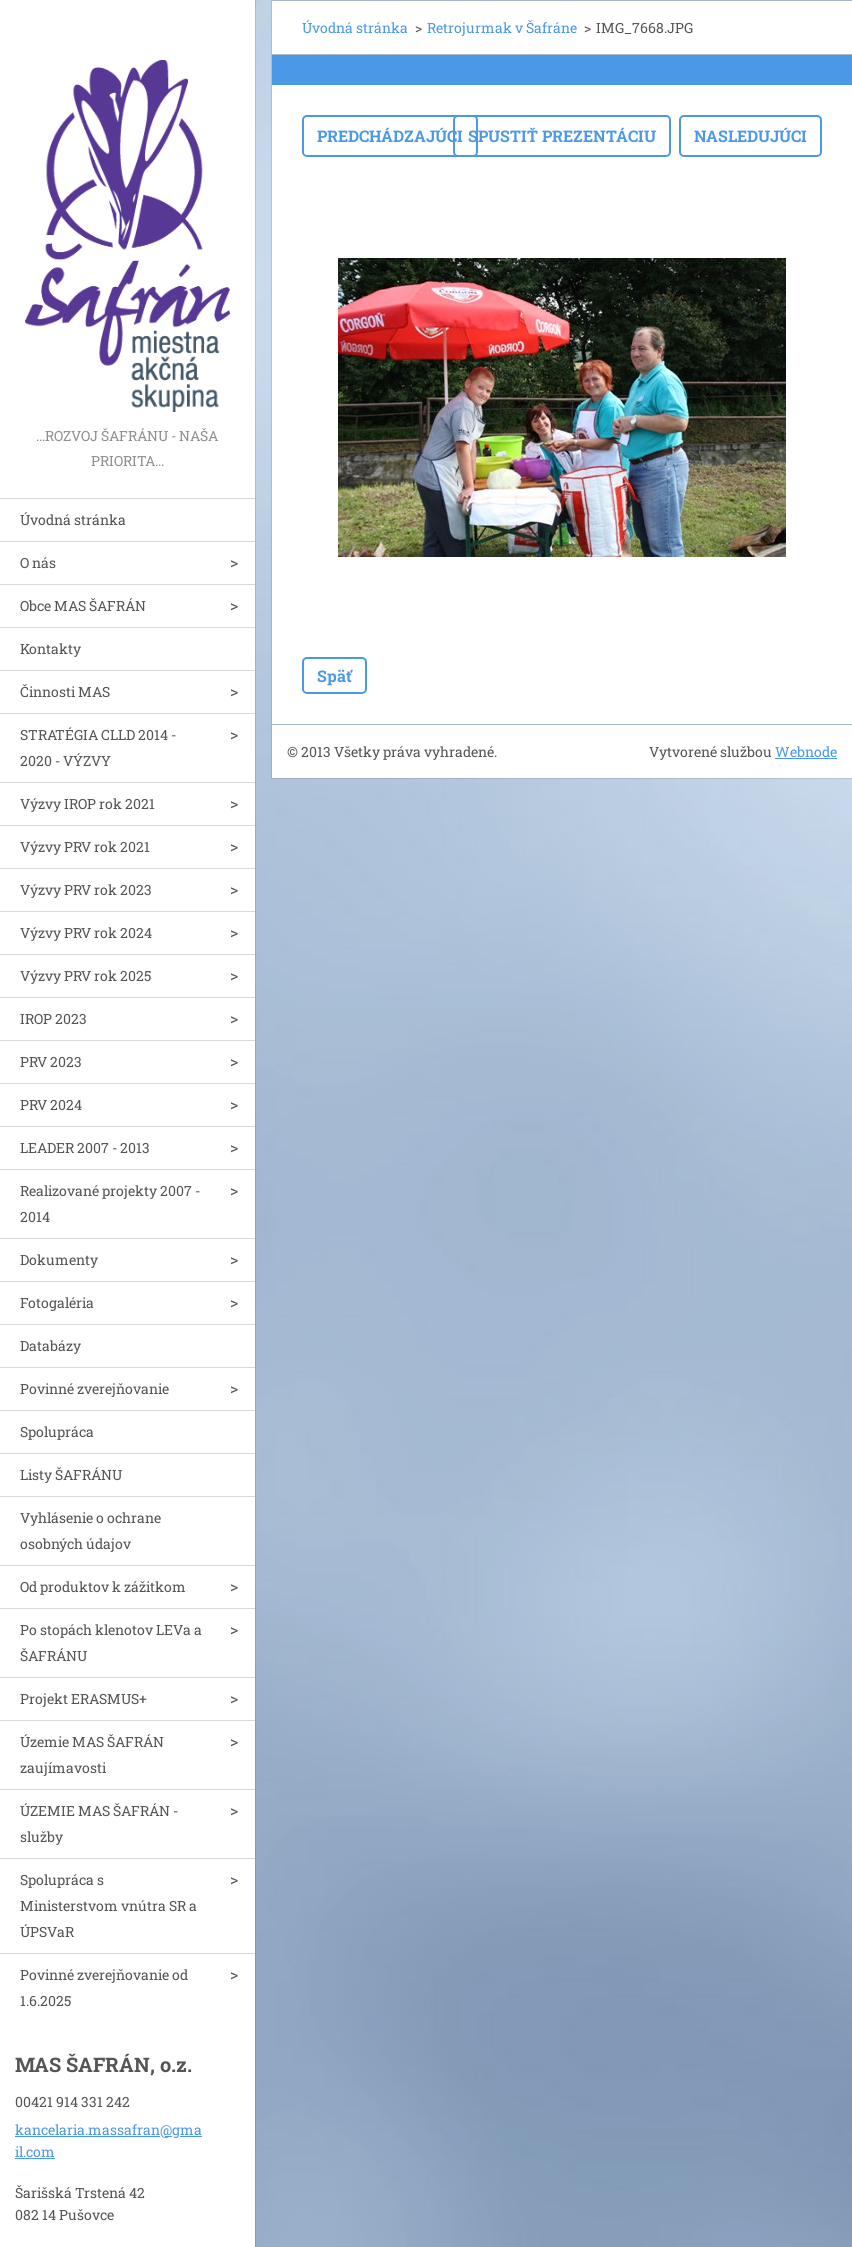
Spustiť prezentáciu (562, 135)
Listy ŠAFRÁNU (71, 1474)
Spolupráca (57, 1431)
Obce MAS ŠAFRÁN (83, 605)
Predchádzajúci (390, 135)
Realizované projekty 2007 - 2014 (110, 1203)
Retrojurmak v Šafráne (502, 27)
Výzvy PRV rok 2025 (85, 975)
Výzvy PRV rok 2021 (85, 846)
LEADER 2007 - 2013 (85, 1147)
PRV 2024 (51, 1104)
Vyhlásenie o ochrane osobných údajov (90, 1530)
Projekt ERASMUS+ (83, 1698)
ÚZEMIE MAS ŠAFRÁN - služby (99, 1823)
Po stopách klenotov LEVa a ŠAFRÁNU (111, 1642)
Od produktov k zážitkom (103, 1586)
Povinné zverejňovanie (94, 1388)
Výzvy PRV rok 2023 (86, 889)
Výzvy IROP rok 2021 (87, 803)
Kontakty (50, 648)
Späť (334, 675)
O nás (38, 562)
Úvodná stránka (73, 519)
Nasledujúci (750, 135)
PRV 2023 (51, 1061)
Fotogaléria (57, 1302)
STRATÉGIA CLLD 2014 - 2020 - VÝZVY (98, 747)
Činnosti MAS (65, 691)
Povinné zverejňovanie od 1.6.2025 (104, 1987)
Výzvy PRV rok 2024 (86, 932)
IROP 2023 (53, 1018)
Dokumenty (59, 1259)
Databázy (50, 1345)
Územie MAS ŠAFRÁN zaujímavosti (92, 1754)
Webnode (806, 751)
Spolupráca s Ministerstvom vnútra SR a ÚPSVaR (108, 1905)
